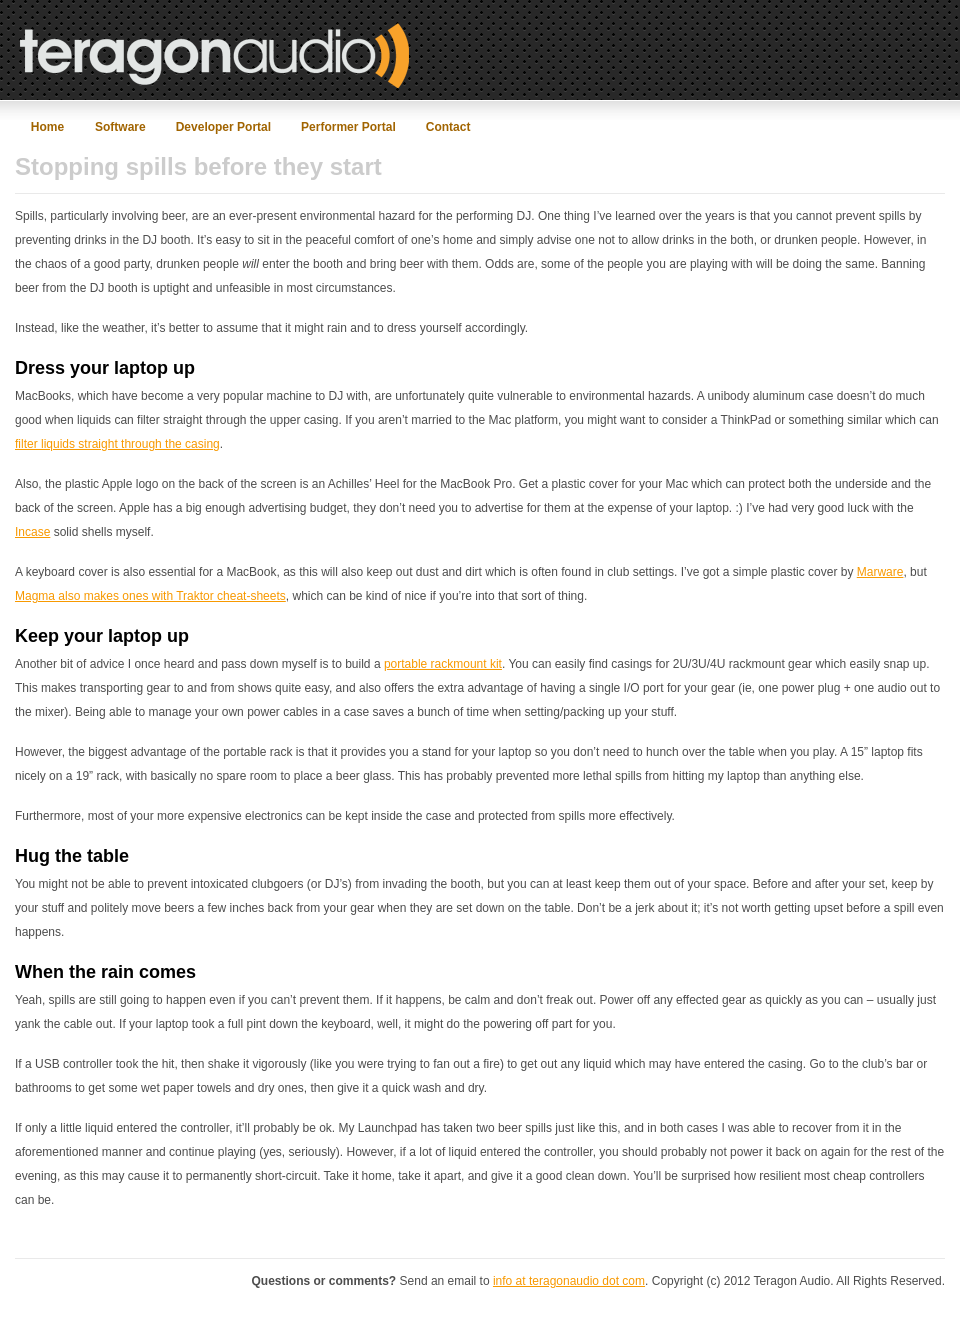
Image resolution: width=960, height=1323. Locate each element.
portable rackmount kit (443, 664)
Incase (32, 532)
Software (120, 127)
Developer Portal (223, 127)
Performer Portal (348, 127)
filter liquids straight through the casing (117, 444)
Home (47, 127)
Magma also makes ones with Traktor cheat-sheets (150, 596)
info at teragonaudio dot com (569, 1281)
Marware (880, 572)
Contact (448, 127)
